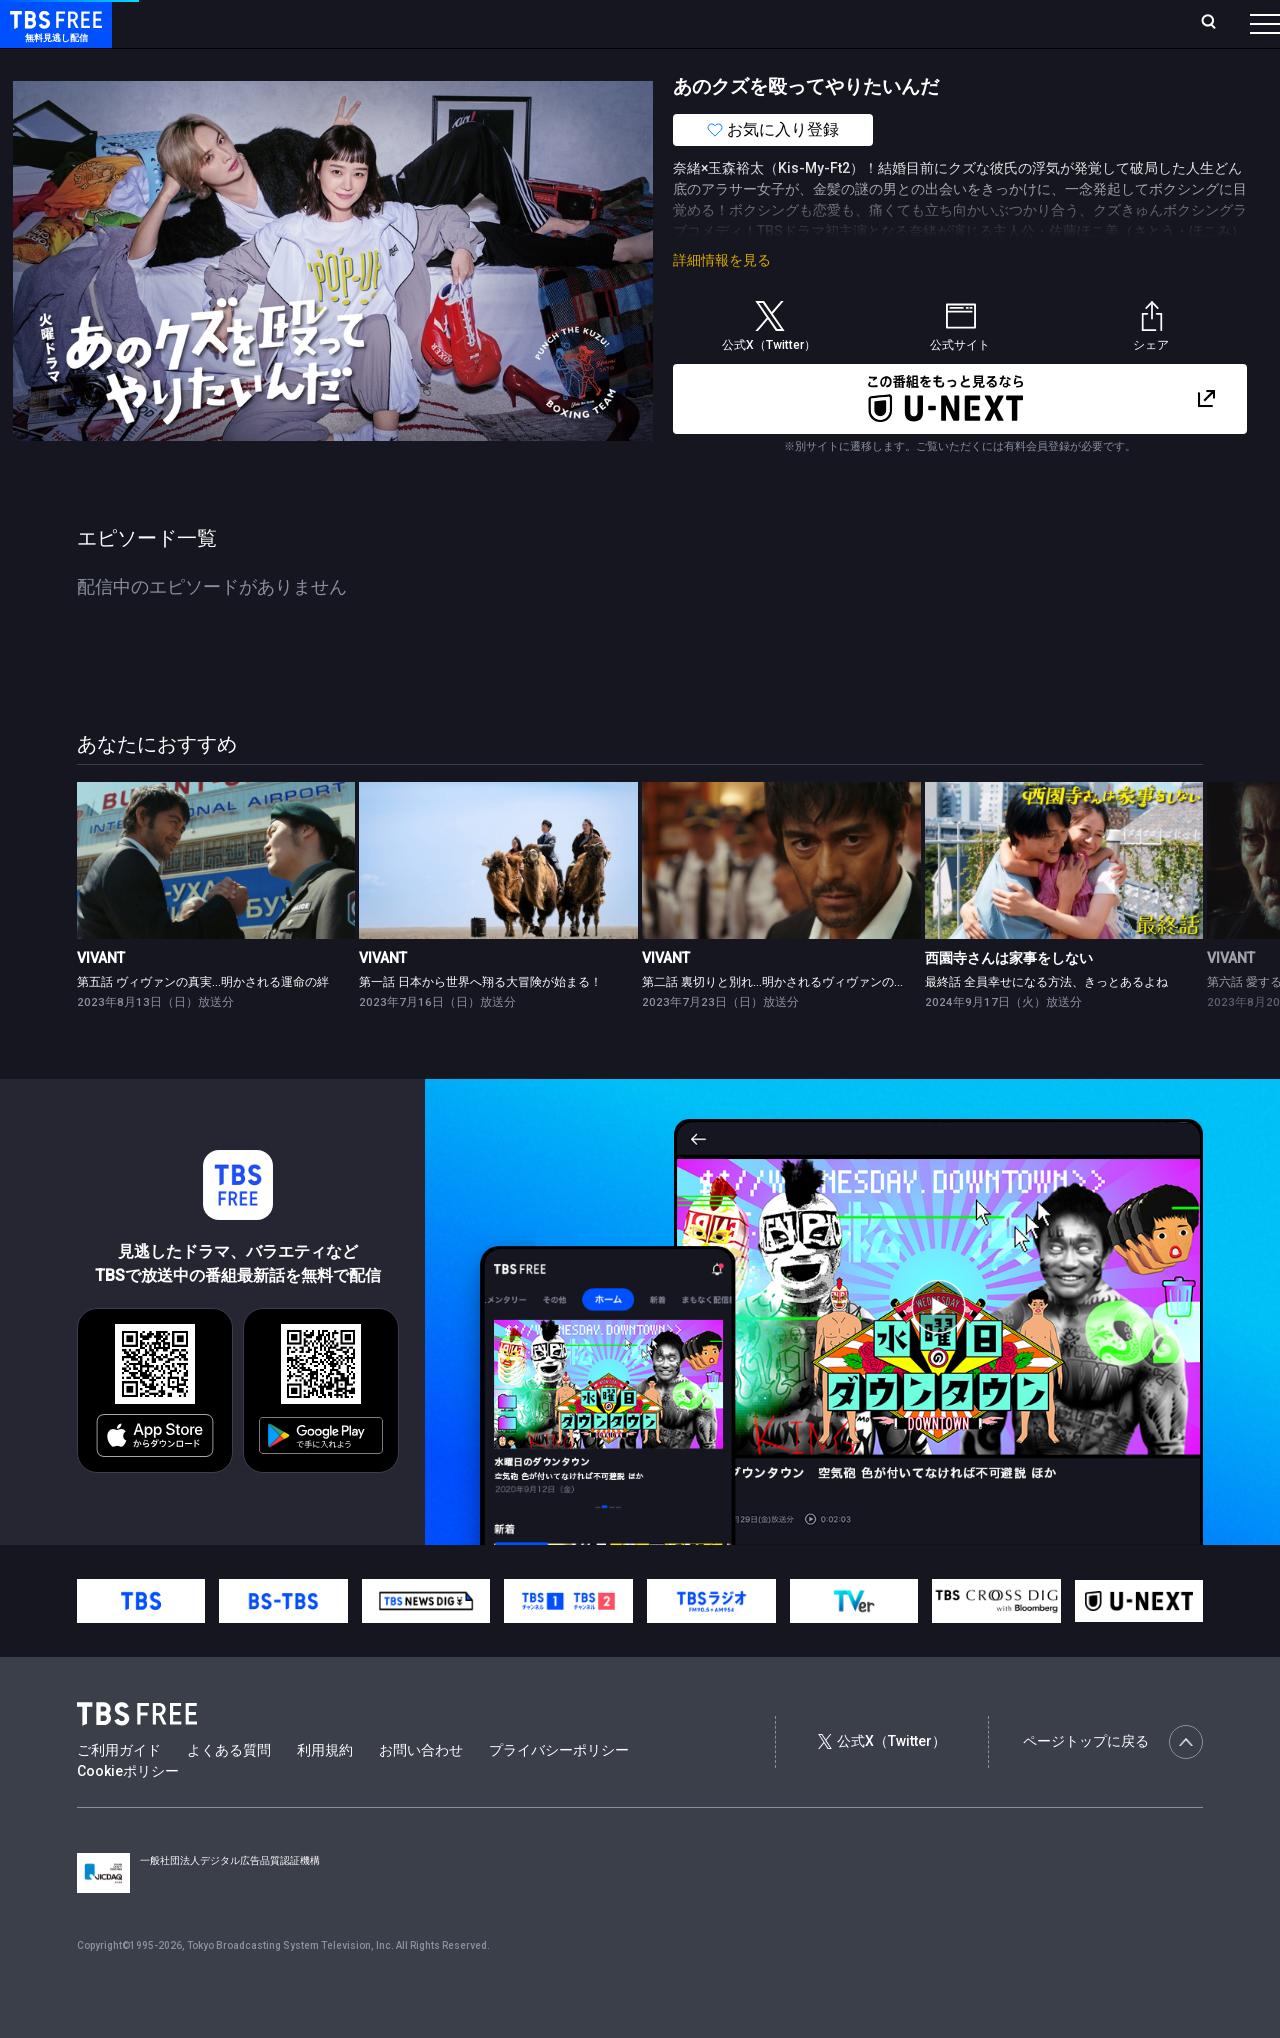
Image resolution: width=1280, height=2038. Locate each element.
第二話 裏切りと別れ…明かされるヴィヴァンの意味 (780, 1022)
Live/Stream (472, 23)
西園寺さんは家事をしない (1009, 998)
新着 (217, 63)
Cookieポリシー (128, 1811)
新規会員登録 (990, 23)
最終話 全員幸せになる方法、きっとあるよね (1046, 1022)
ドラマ (403, 63)
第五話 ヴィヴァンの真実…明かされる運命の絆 (203, 1022)
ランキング (378, 23)
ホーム (226, 23)
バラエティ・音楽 (499, 63)
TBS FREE (53, 35)
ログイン (890, 23)
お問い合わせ (421, 1790)
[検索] (1076, 23)
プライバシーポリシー (559, 1790)
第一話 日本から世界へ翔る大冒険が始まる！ (480, 1022)
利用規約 (325, 1790)
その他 (793, 63)
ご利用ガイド (119, 1790)
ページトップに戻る (1113, 1782)
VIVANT (101, 998)
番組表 (1217, 23)
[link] (216, 900)
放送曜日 (295, 23)
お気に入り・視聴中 (595, 23)
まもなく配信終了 (307, 63)
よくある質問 (229, 1790)
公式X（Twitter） (882, 1781)
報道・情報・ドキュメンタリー (661, 63)
